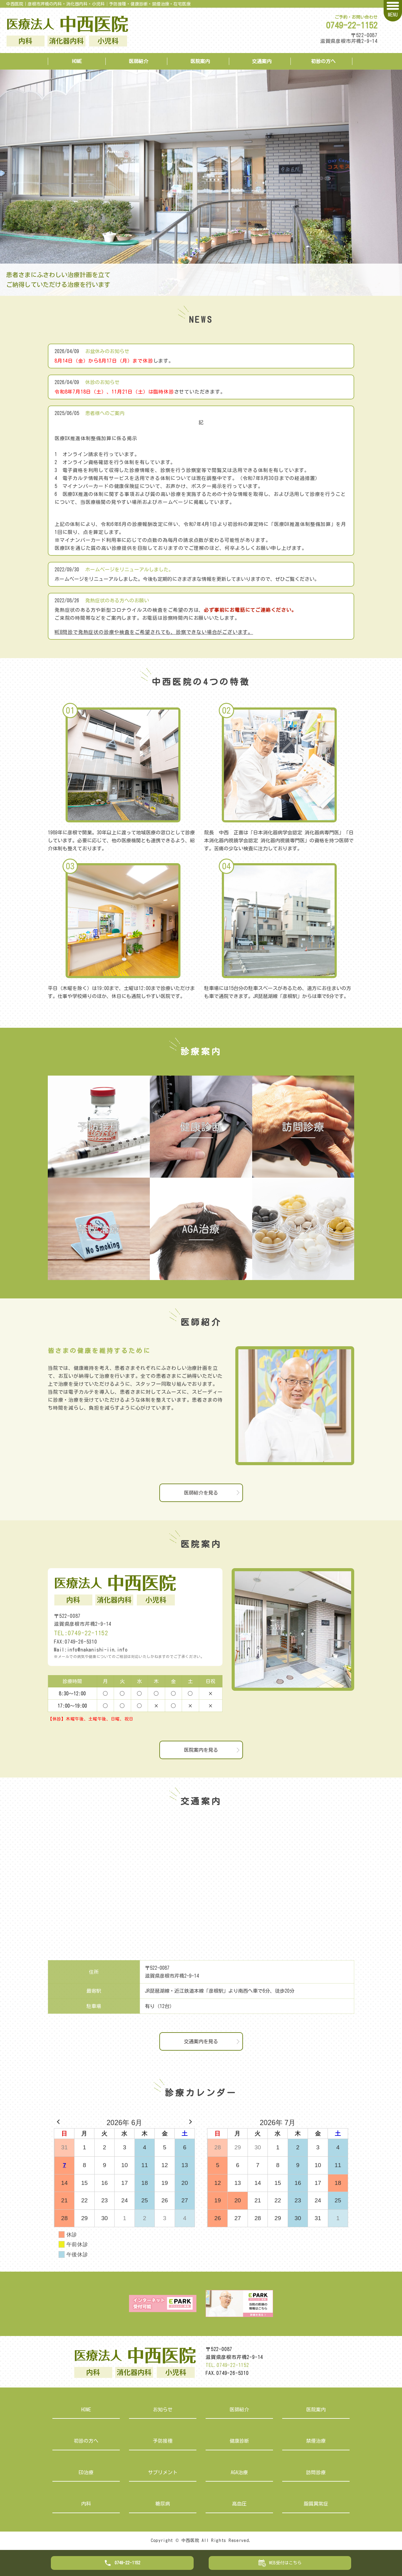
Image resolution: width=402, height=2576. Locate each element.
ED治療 (86, 2472)
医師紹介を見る (201, 1492)
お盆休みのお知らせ (107, 351)
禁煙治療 (316, 2440)
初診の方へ (323, 61)
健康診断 (239, 2440)
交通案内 (261, 61)
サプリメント (162, 2472)
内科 (86, 2503)
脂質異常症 (316, 2503)
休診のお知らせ (102, 382)
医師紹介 (138, 61)
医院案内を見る (201, 1749)
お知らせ (163, 2409)
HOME (77, 61)
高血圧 (239, 2503)
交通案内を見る (201, 2041)
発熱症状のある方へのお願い (117, 600)
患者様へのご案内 (104, 413)
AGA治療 (239, 2472)
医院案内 (200, 61)
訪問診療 (316, 2472)
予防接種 (163, 2440)
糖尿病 (162, 2503)
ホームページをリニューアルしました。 (129, 569)
